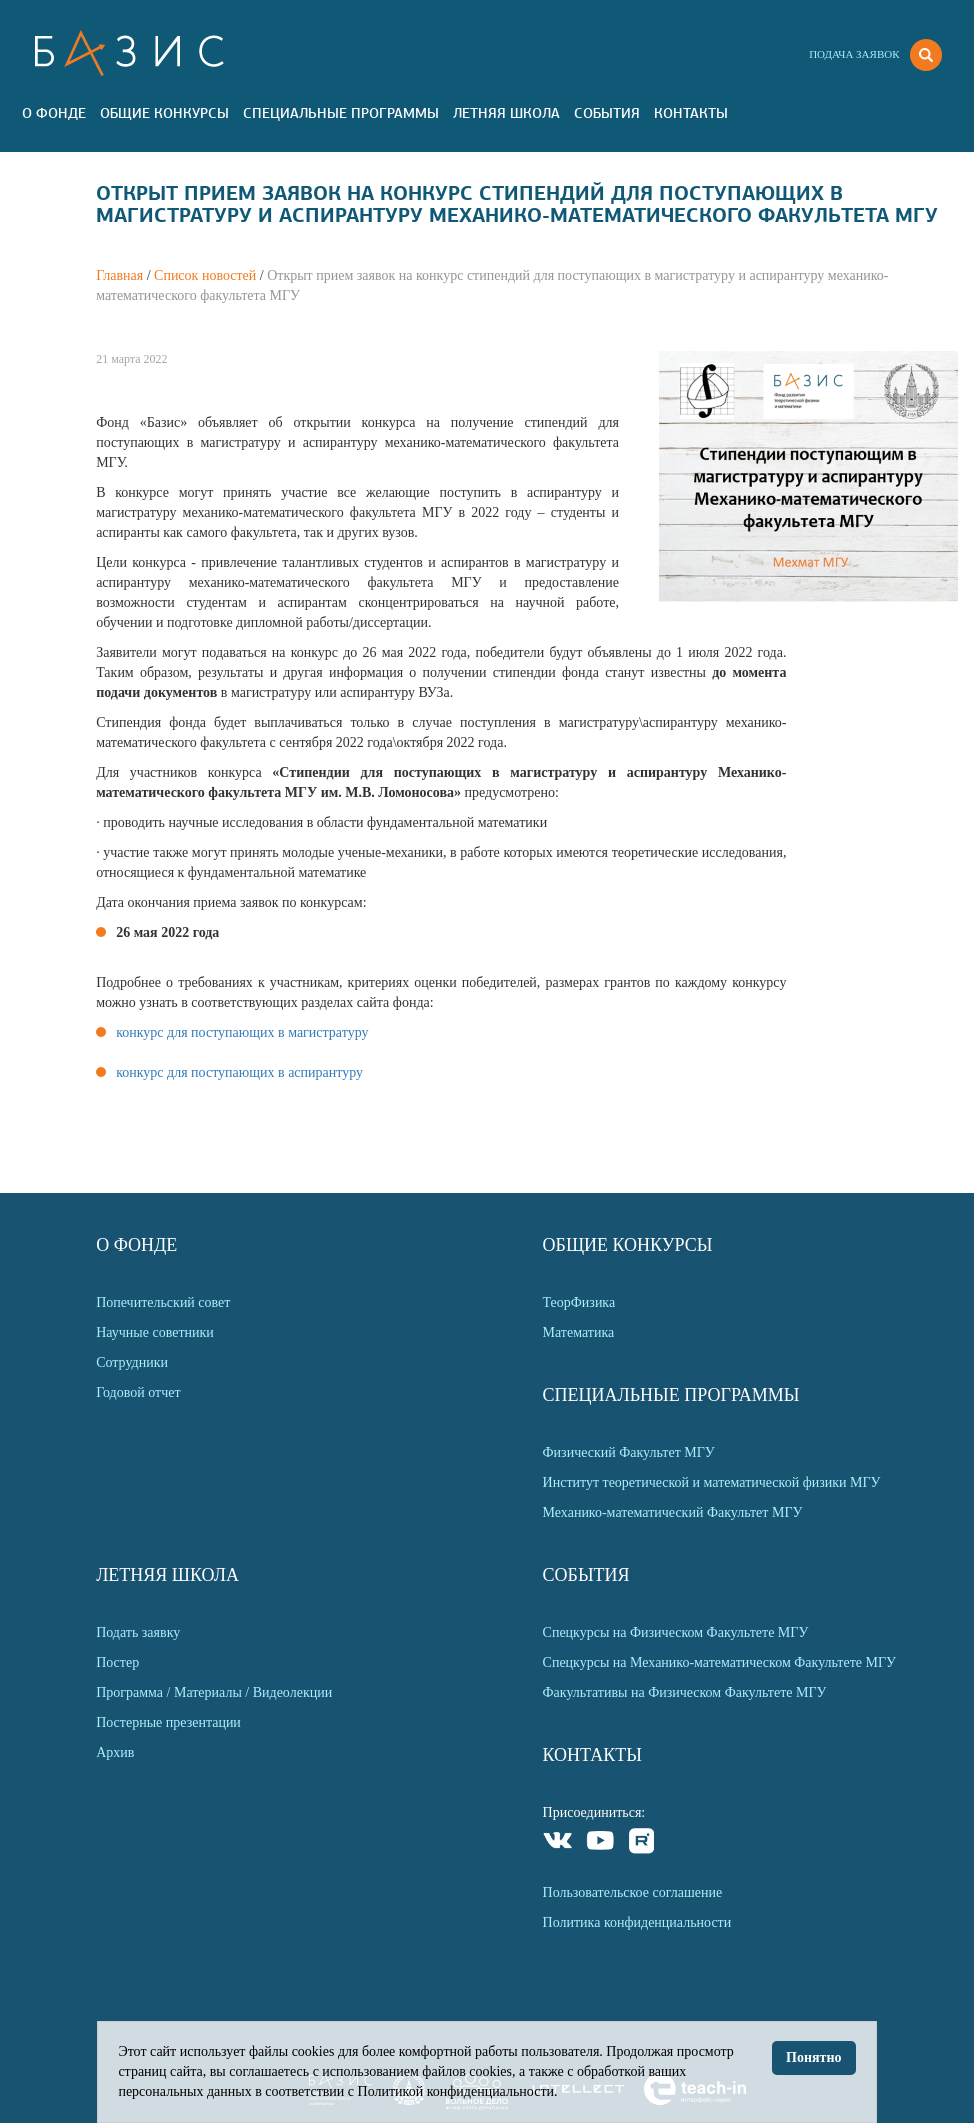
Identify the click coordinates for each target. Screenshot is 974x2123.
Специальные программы (341, 113)
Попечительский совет (163, 1302)
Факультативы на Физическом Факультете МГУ (685, 1692)
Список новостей (205, 275)
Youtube (600, 1843)
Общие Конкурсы (164, 113)
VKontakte (558, 1843)
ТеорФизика (579, 1302)
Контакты (691, 113)
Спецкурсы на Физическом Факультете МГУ (676, 1632)
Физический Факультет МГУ (629, 1452)
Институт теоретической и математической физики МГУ (712, 1482)
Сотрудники (132, 1362)
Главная (119, 275)
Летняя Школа (506, 113)
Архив (115, 1752)
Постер (117, 1662)
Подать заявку (138, 1632)
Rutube (642, 1843)
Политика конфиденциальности (637, 1922)
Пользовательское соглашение (633, 1892)
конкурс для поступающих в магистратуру (242, 1032)
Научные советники (155, 1332)
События (607, 113)
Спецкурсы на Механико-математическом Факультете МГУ (719, 1662)
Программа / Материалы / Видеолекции (214, 1692)
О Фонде (54, 113)
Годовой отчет (138, 1392)
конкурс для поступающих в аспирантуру (239, 1072)
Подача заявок (854, 54)
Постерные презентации (168, 1722)
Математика (579, 1332)
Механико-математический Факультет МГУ (673, 1512)
